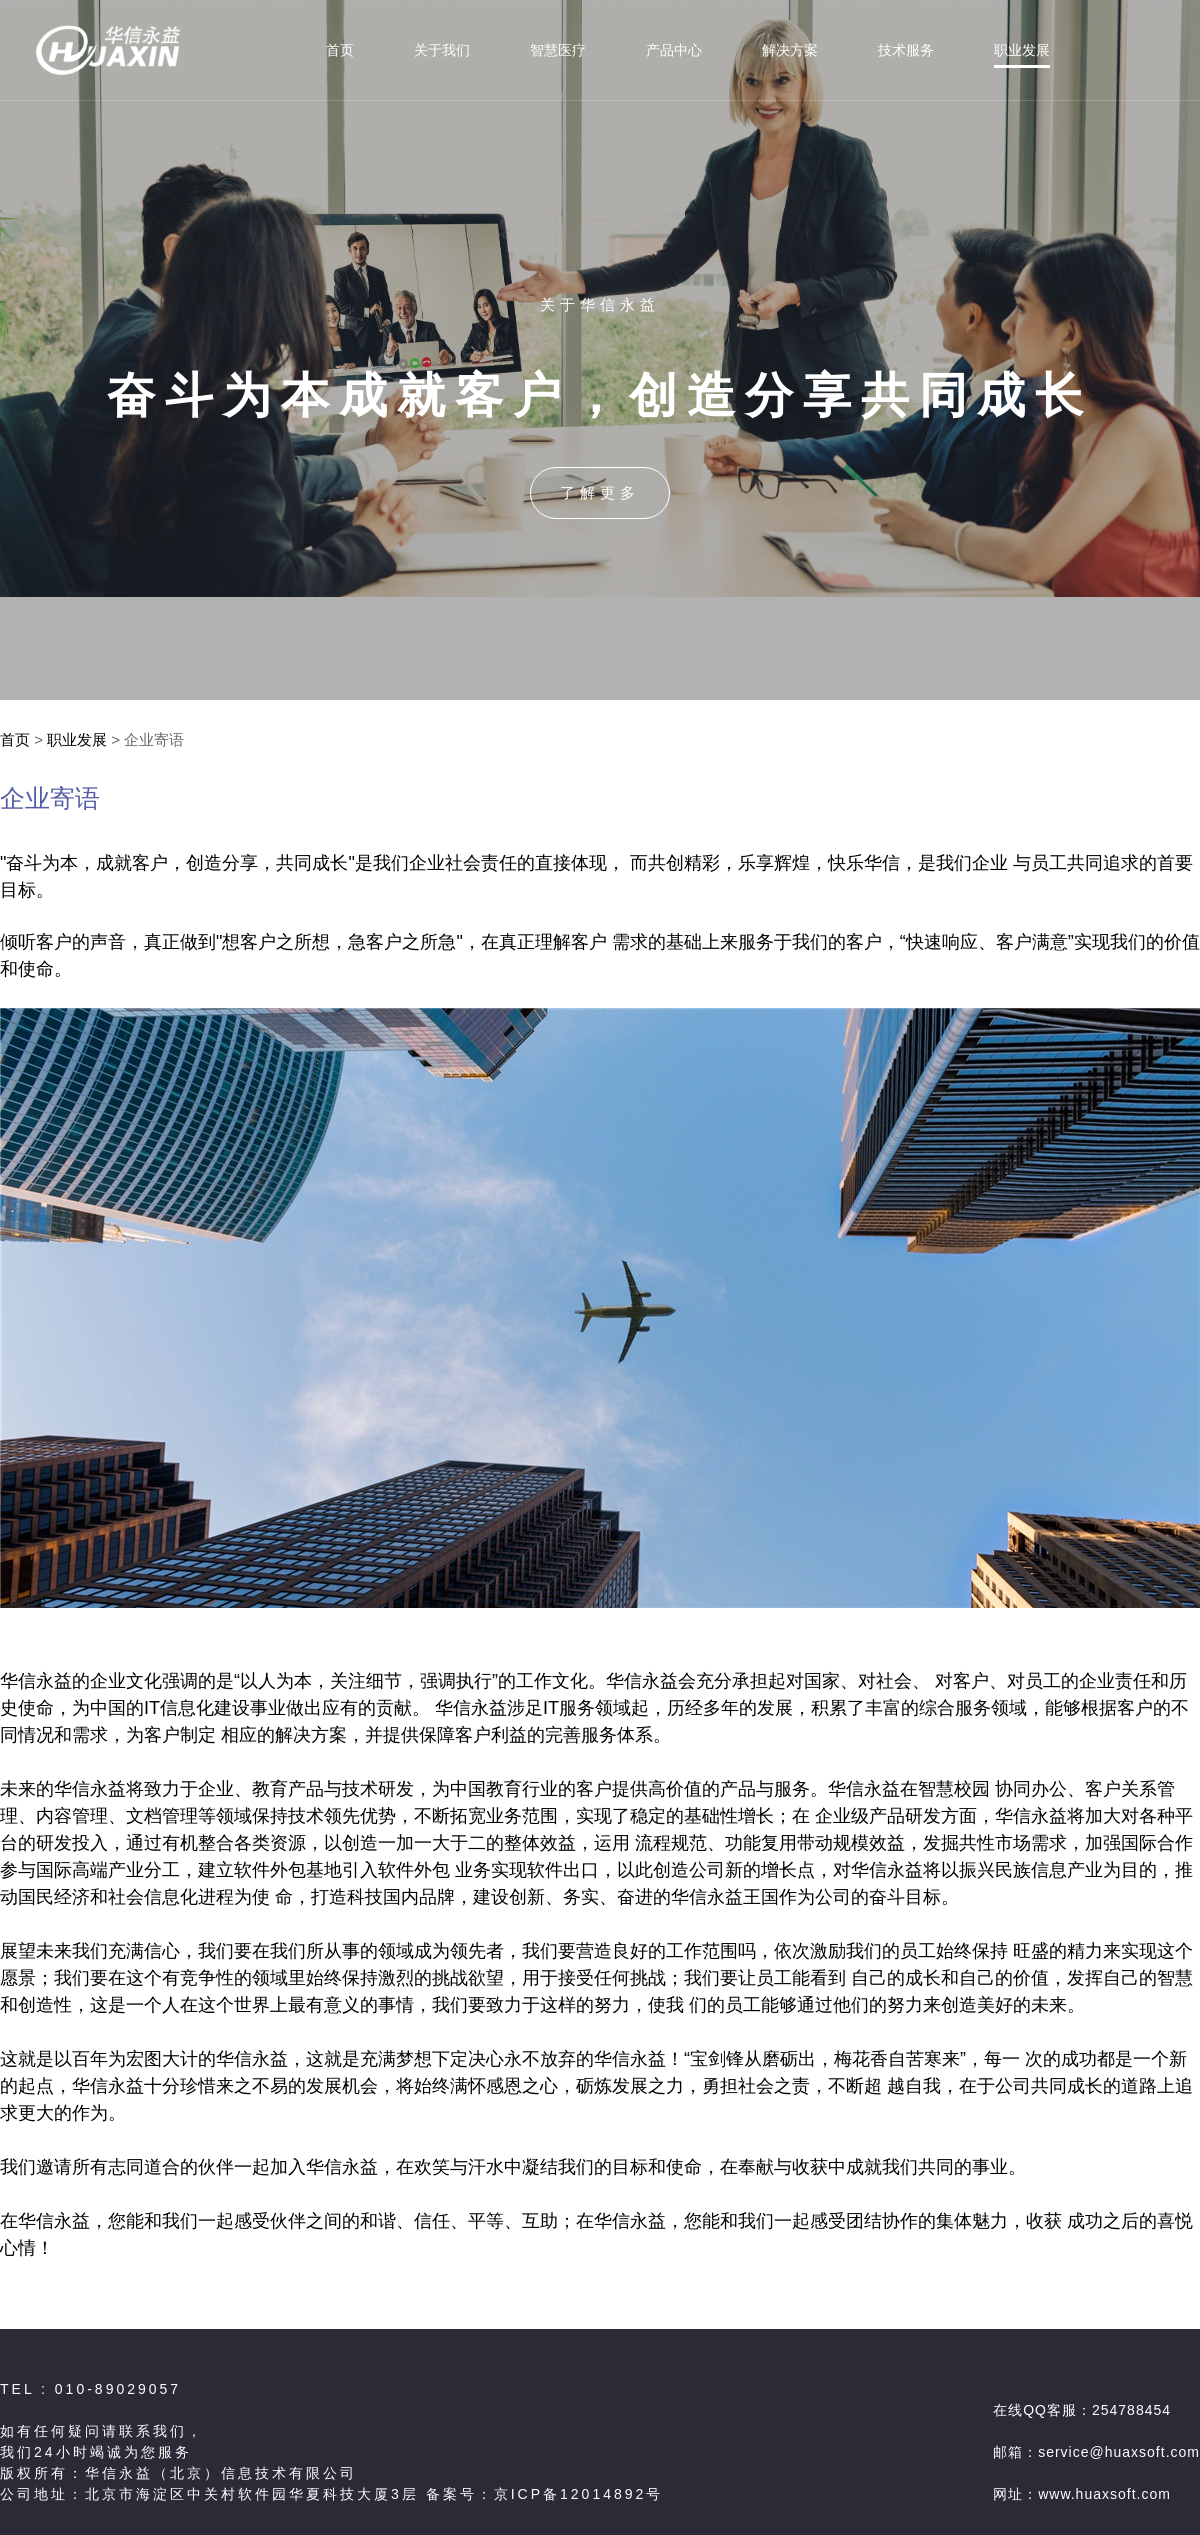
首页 (15, 739)
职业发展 (77, 739)
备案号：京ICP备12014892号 (545, 2494)
